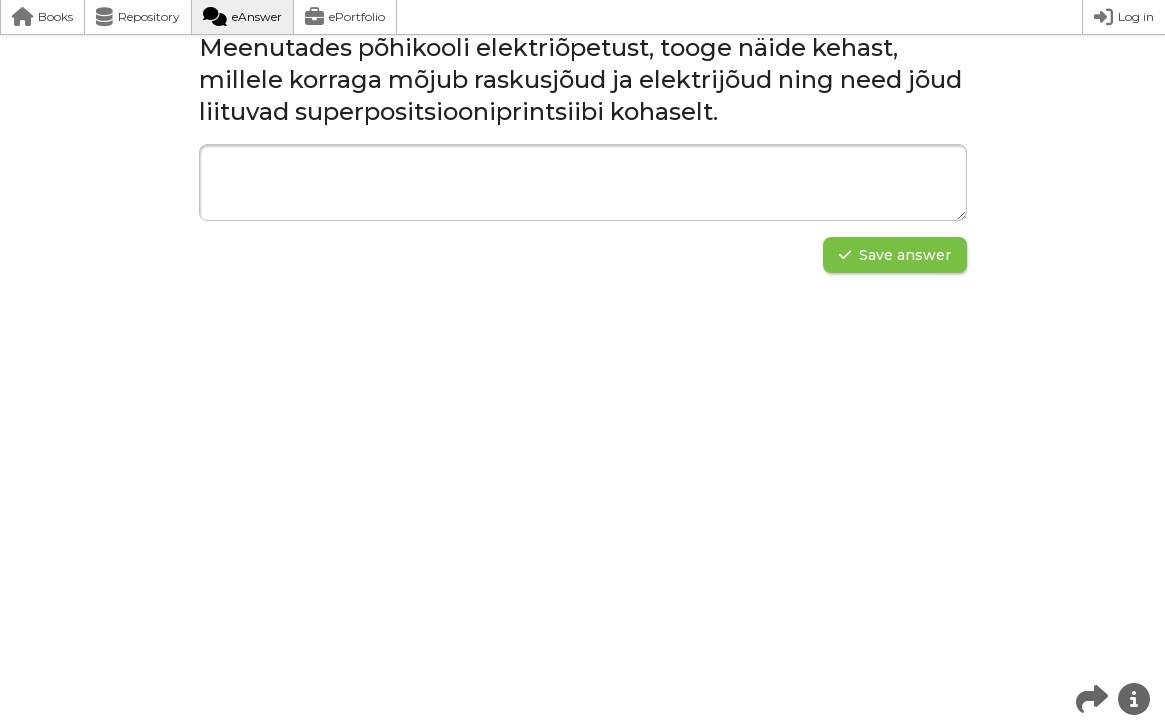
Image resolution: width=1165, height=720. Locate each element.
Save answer (895, 255)
